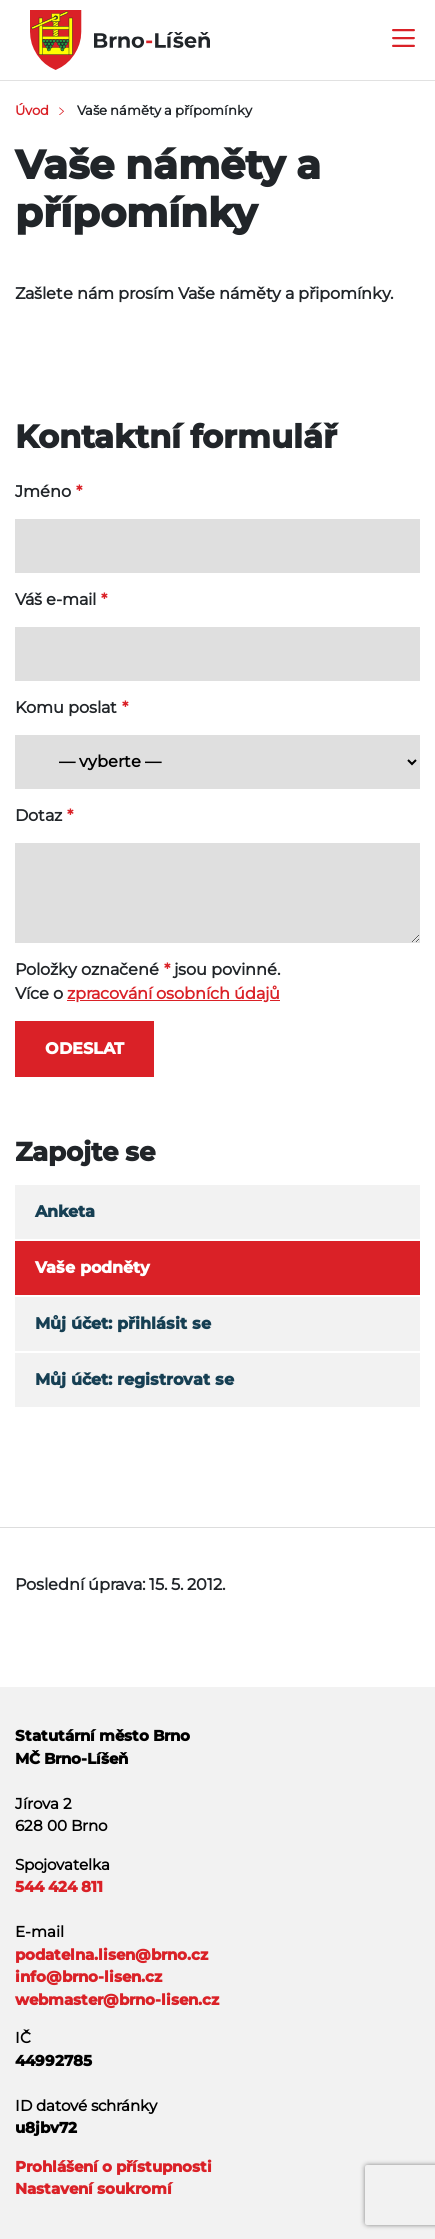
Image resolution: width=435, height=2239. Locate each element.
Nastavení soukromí (93, 2188)
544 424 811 (59, 1886)
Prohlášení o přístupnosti (113, 2166)
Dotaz (38, 815)
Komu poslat (66, 707)
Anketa (65, 1211)
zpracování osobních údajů (173, 993)
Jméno (43, 491)
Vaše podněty (92, 1267)
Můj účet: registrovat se (134, 1379)
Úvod (32, 110)
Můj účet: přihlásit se (123, 1323)
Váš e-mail (55, 599)
